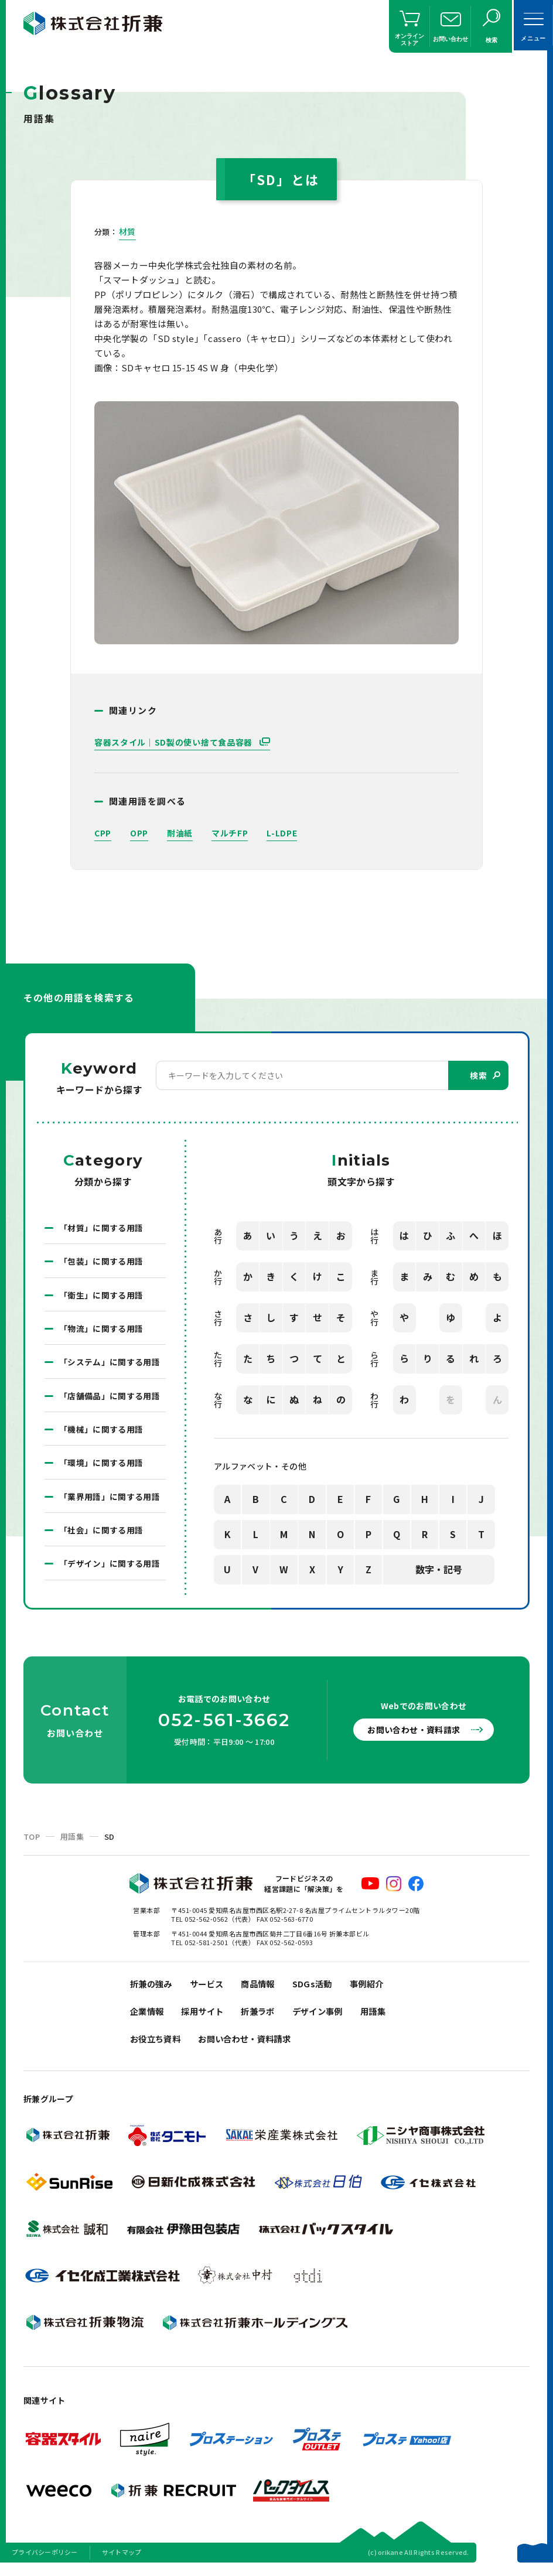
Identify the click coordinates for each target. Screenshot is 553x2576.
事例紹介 (377, 1988)
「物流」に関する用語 (101, 1330)
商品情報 (264, 1988)
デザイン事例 (327, 2017)
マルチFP (229, 833)
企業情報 (148, 2017)
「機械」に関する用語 (101, 1432)
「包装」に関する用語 (101, 1262)
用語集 (72, 1840)
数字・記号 (438, 1570)
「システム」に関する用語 (109, 1364)
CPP (102, 833)
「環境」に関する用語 (101, 1466)
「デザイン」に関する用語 (109, 1568)
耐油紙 (180, 833)
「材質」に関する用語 (101, 1228)
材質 (127, 231)
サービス (211, 1988)
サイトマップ (122, 2560)
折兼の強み (152, 1988)
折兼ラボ (264, 2017)
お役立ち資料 (157, 2047)
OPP (139, 833)
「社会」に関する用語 (101, 1534)
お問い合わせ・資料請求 (416, 1734)
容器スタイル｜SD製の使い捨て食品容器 (174, 742)
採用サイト (206, 2017)
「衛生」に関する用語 (101, 1296)
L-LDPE (282, 833)
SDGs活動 (321, 1988)
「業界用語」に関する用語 (109, 1500)
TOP (31, 1840)
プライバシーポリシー (45, 2560)
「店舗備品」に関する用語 (109, 1398)
